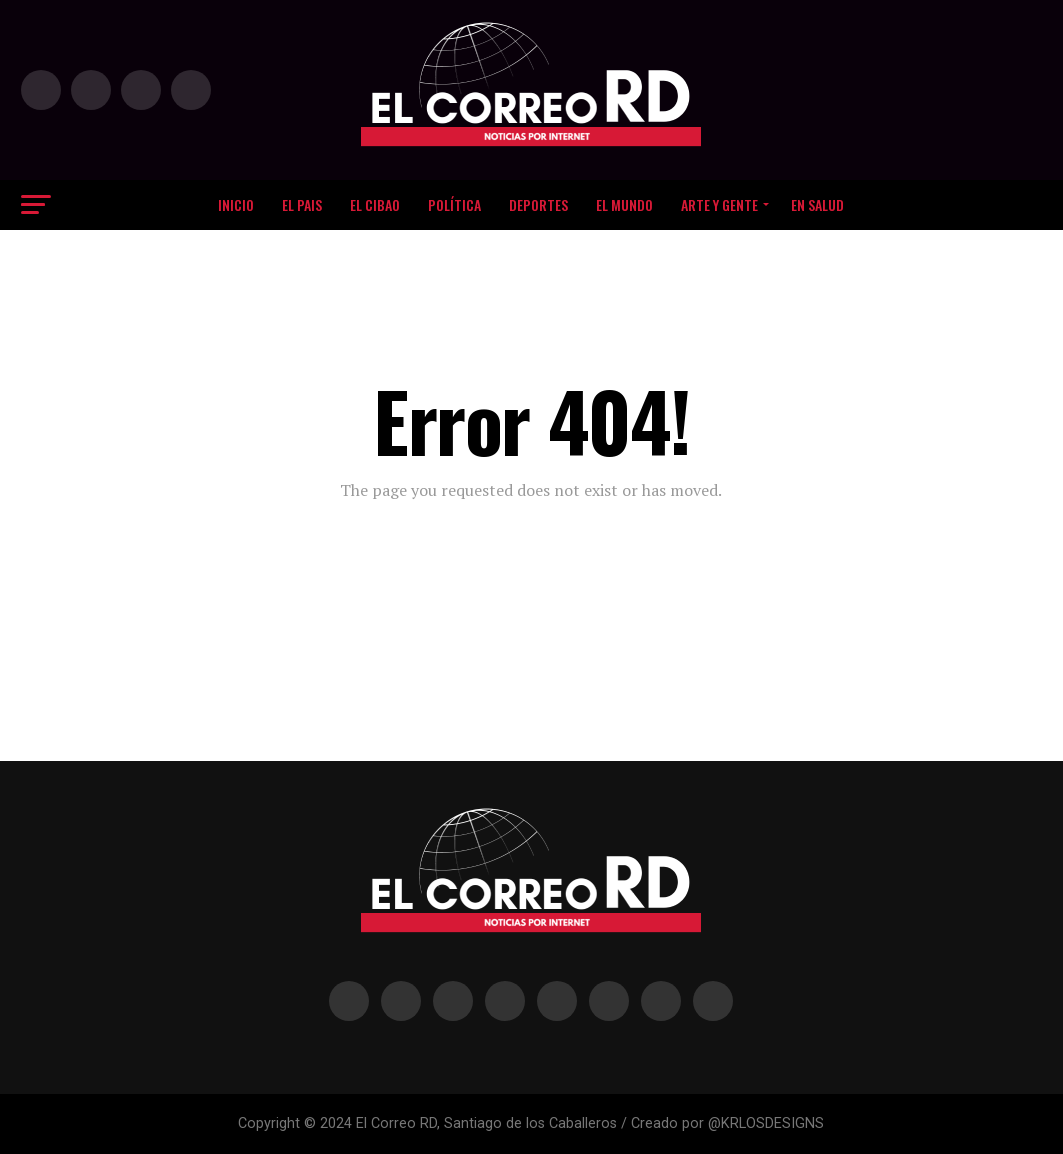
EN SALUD (817, 204)
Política (454, 204)
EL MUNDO (624, 204)
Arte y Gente (719, 204)
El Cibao (375, 204)
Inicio (236, 204)
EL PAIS (302, 204)
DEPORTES (538, 204)
